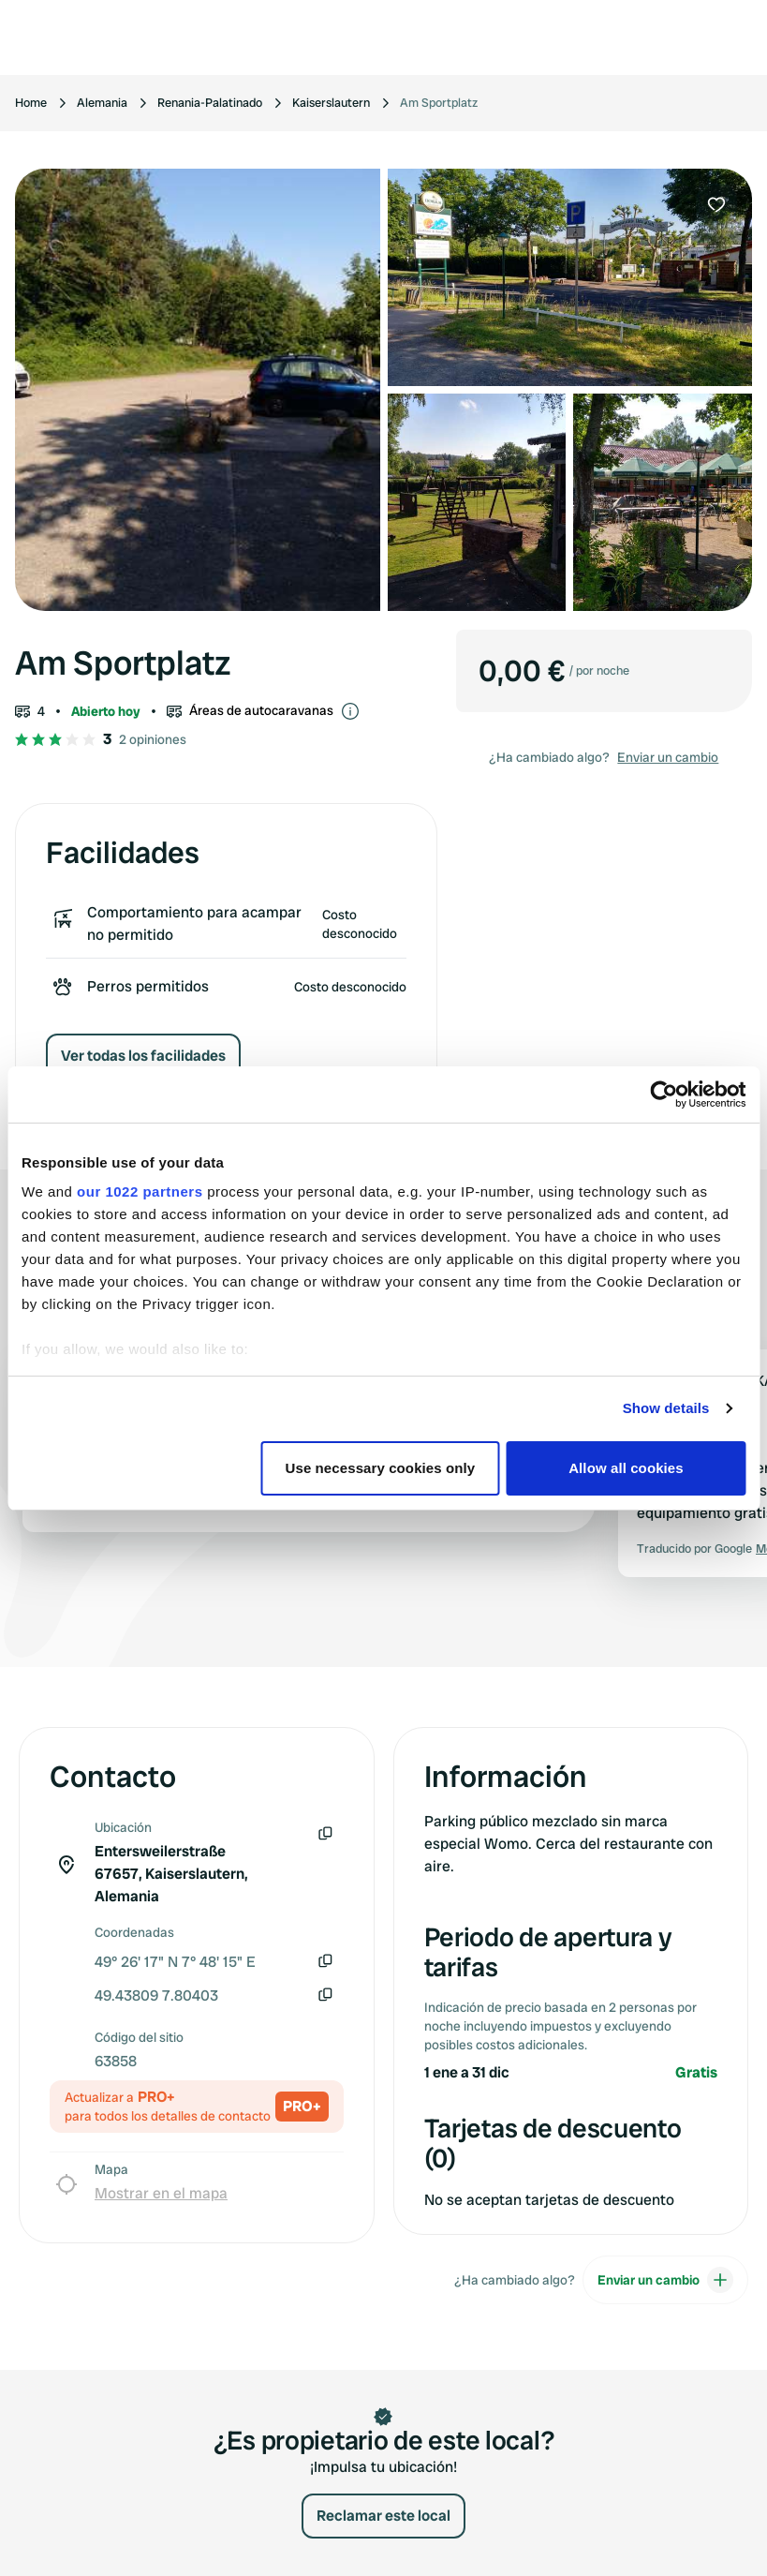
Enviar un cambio (667, 757)
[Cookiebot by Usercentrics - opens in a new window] (663, 1094)
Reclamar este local (383, 2515)
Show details (666, 1408)
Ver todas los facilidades (143, 1055)
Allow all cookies (626, 1468)
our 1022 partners (139, 1191)
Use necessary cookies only (381, 1468)
